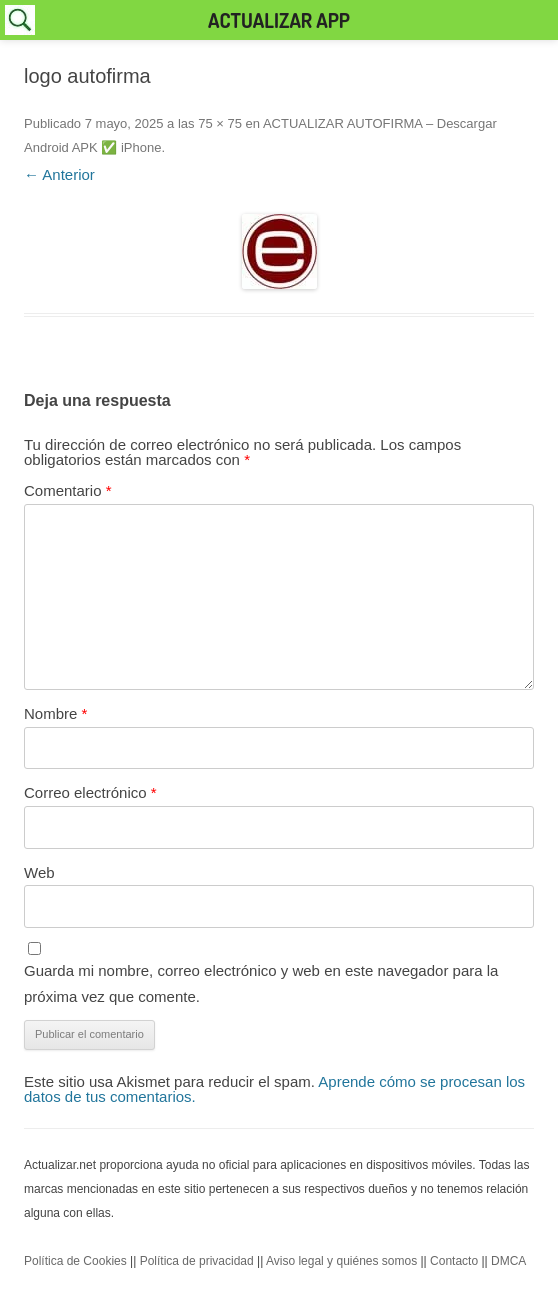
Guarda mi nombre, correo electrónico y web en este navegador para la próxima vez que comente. (261, 983)
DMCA (508, 1261)
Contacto (454, 1261)
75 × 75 (220, 123)
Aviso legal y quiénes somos (341, 1261)
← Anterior (59, 174)
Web (39, 872)
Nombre (55, 713)
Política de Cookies (75, 1261)
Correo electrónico (90, 792)
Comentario (68, 490)
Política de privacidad (197, 1261)
